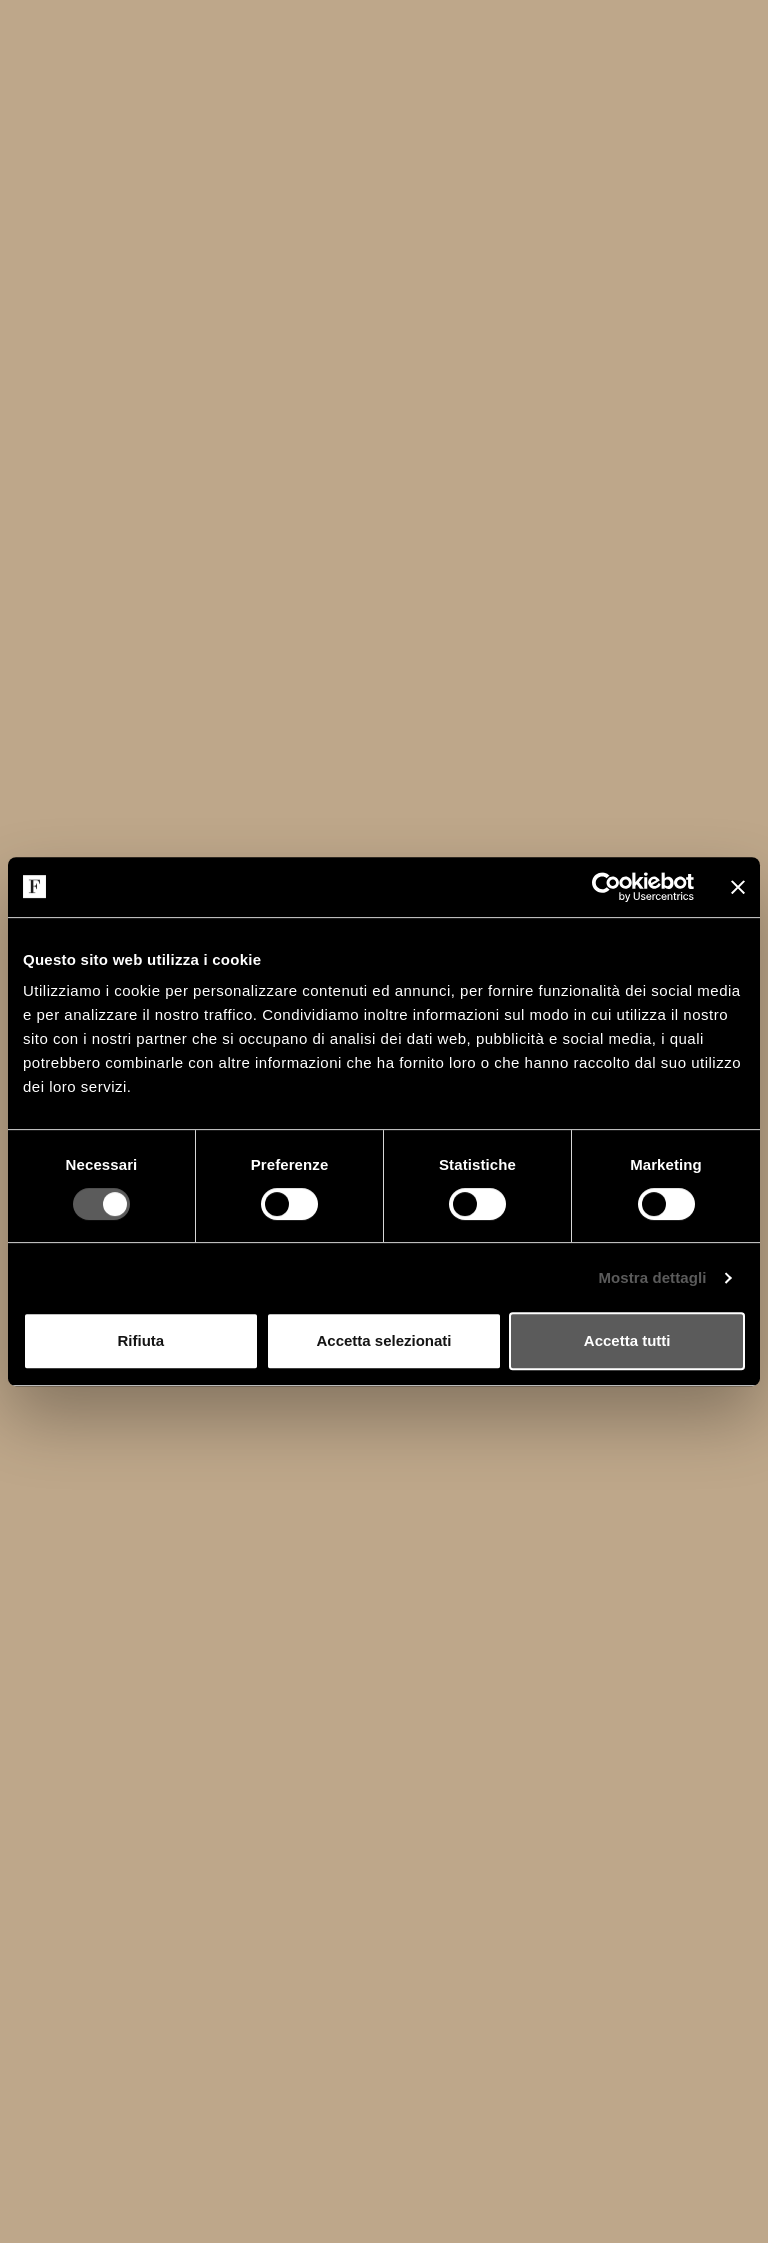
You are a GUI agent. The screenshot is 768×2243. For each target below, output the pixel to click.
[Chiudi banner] (738, 887)
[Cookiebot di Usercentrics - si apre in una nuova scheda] (606, 887)
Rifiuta (140, 1340)
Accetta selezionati (383, 1340)
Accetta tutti (627, 1340)
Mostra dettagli (652, 1277)
